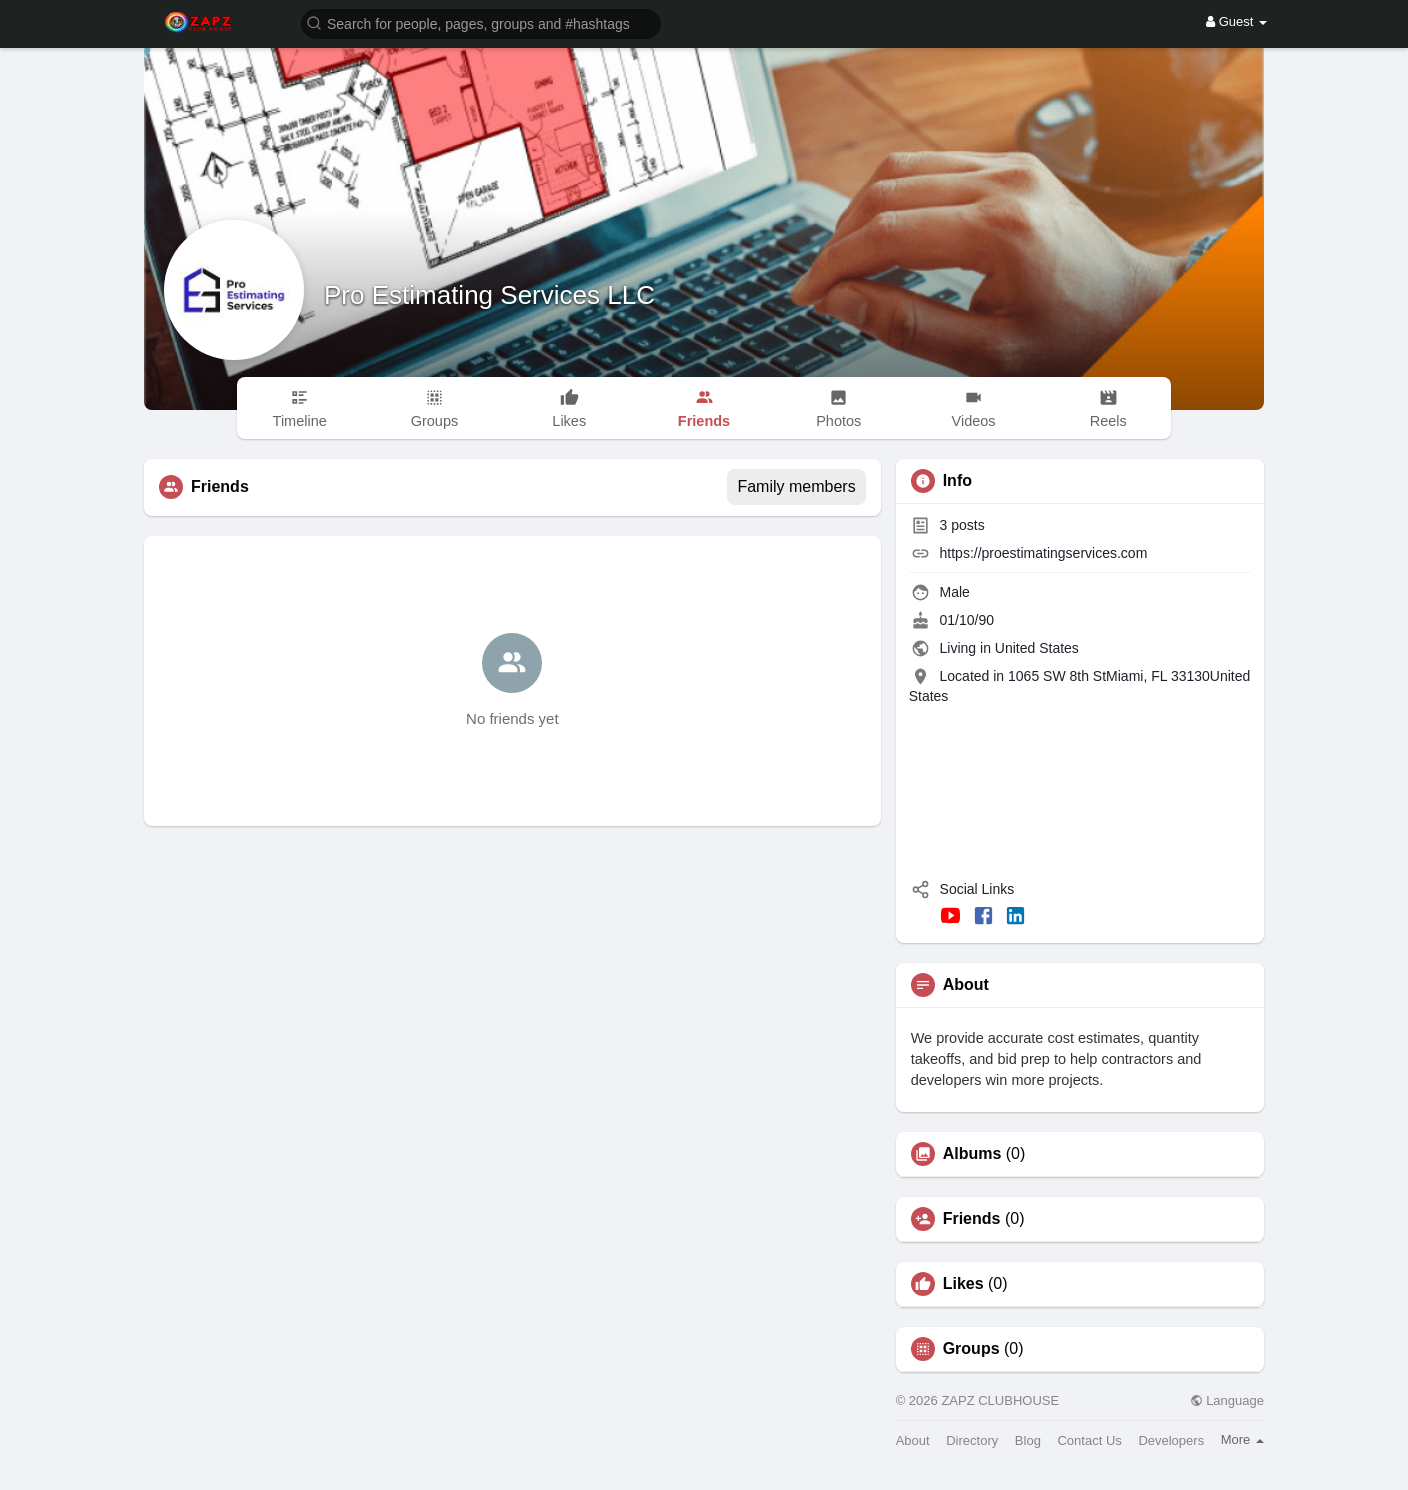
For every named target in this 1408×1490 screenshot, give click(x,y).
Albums (972, 1154)
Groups (971, 1349)
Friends (972, 1219)
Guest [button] (1236, 21)
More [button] (1242, 1439)
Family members (796, 486)
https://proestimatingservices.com (1044, 553)
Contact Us (1089, 1440)
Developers (1171, 1440)
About (913, 1440)
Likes (963, 1284)
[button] (481, 22)
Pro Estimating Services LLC (489, 295)
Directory (972, 1440)
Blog (1028, 1440)
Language (1227, 1400)
